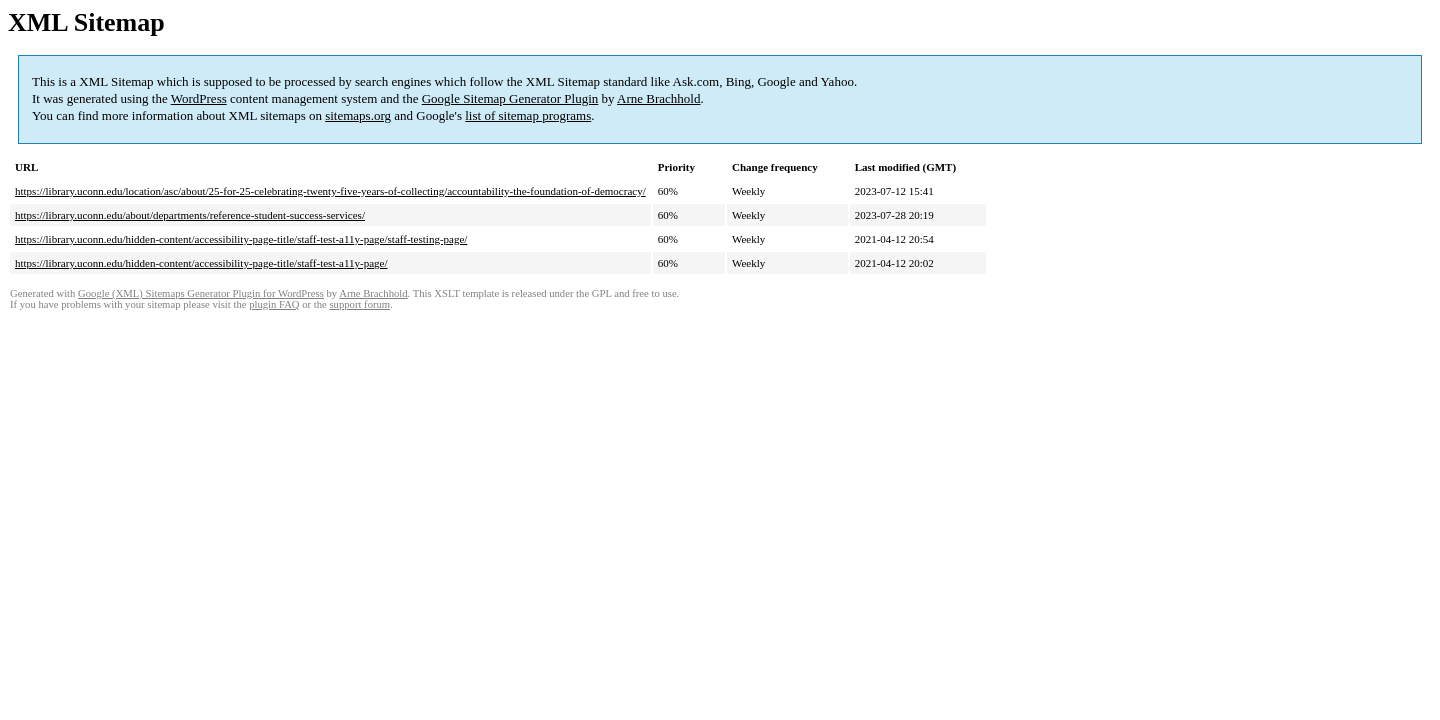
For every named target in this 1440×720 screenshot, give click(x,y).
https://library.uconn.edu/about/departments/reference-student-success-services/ (190, 215)
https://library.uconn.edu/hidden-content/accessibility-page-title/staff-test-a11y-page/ (201, 263)
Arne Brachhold (658, 98)
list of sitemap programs (528, 115)
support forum (359, 304)
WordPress (199, 98)
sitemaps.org (358, 115)
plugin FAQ (274, 304)
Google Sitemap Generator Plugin (510, 98)
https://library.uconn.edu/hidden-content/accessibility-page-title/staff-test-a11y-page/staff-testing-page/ (241, 239)
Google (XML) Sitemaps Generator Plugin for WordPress (201, 293)
